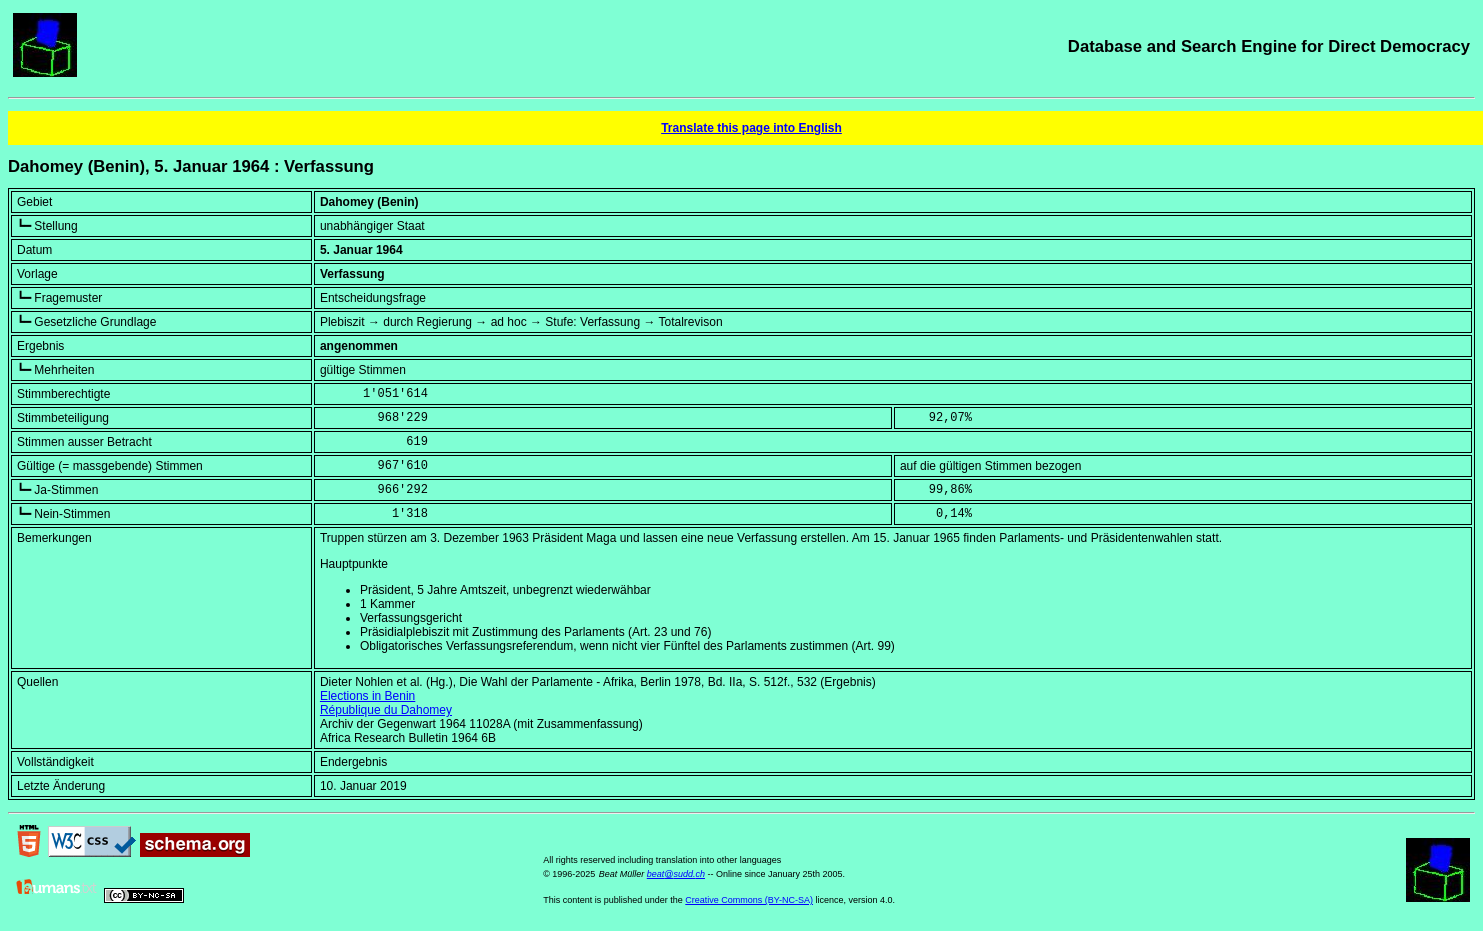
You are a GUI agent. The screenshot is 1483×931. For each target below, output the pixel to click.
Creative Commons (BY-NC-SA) (749, 900)
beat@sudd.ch (676, 874)
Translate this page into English (751, 128)
